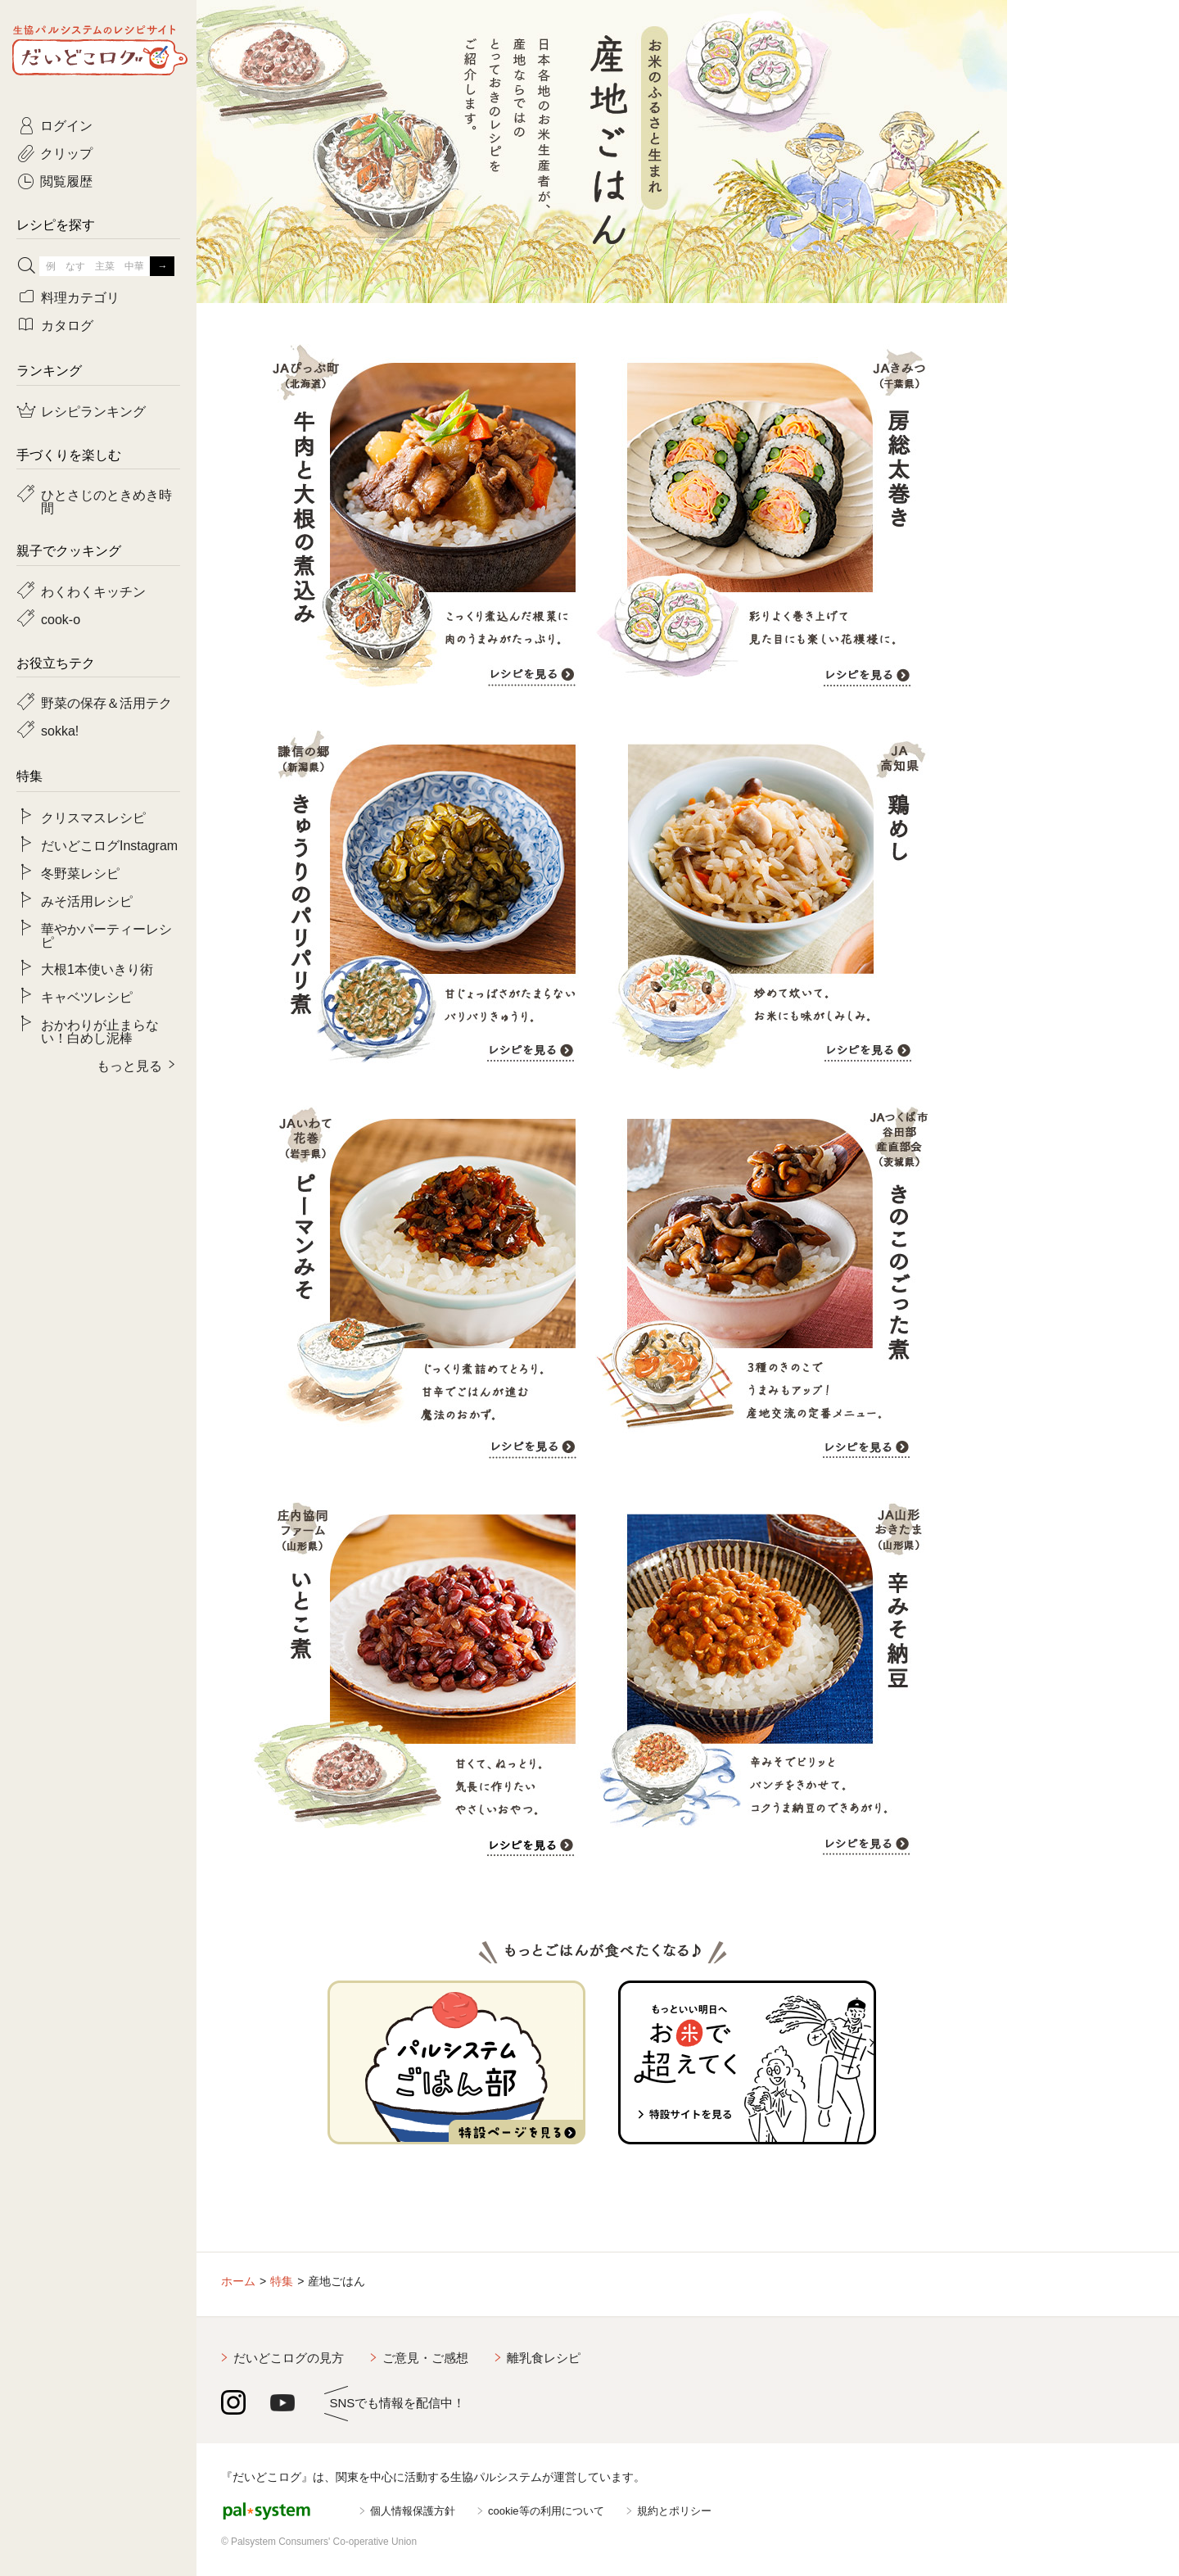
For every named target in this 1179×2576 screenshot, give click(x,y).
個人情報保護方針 (412, 2511)
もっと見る (129, 1064)
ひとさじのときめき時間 (106, 500)
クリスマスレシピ (93, 816)
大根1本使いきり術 (97, 968)
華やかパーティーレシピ (106, 934)
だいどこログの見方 (288, 2358)
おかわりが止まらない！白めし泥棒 (100, 1030)
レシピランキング (93, 410)
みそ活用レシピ (87, 900)
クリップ (66, 152)
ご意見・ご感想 (425, 2358)
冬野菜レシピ (80, 872)
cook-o (60, 618)
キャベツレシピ (87, 996)
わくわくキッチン (93, 590)
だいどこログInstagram (109, 844)
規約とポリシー (674, 2511)
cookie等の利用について (546, 2511)
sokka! (60, 729)
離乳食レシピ (543, 2358)
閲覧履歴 (66, 180)
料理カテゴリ (80, 296)
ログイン (66, 124)
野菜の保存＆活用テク (106, 702)
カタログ (67, 324)
